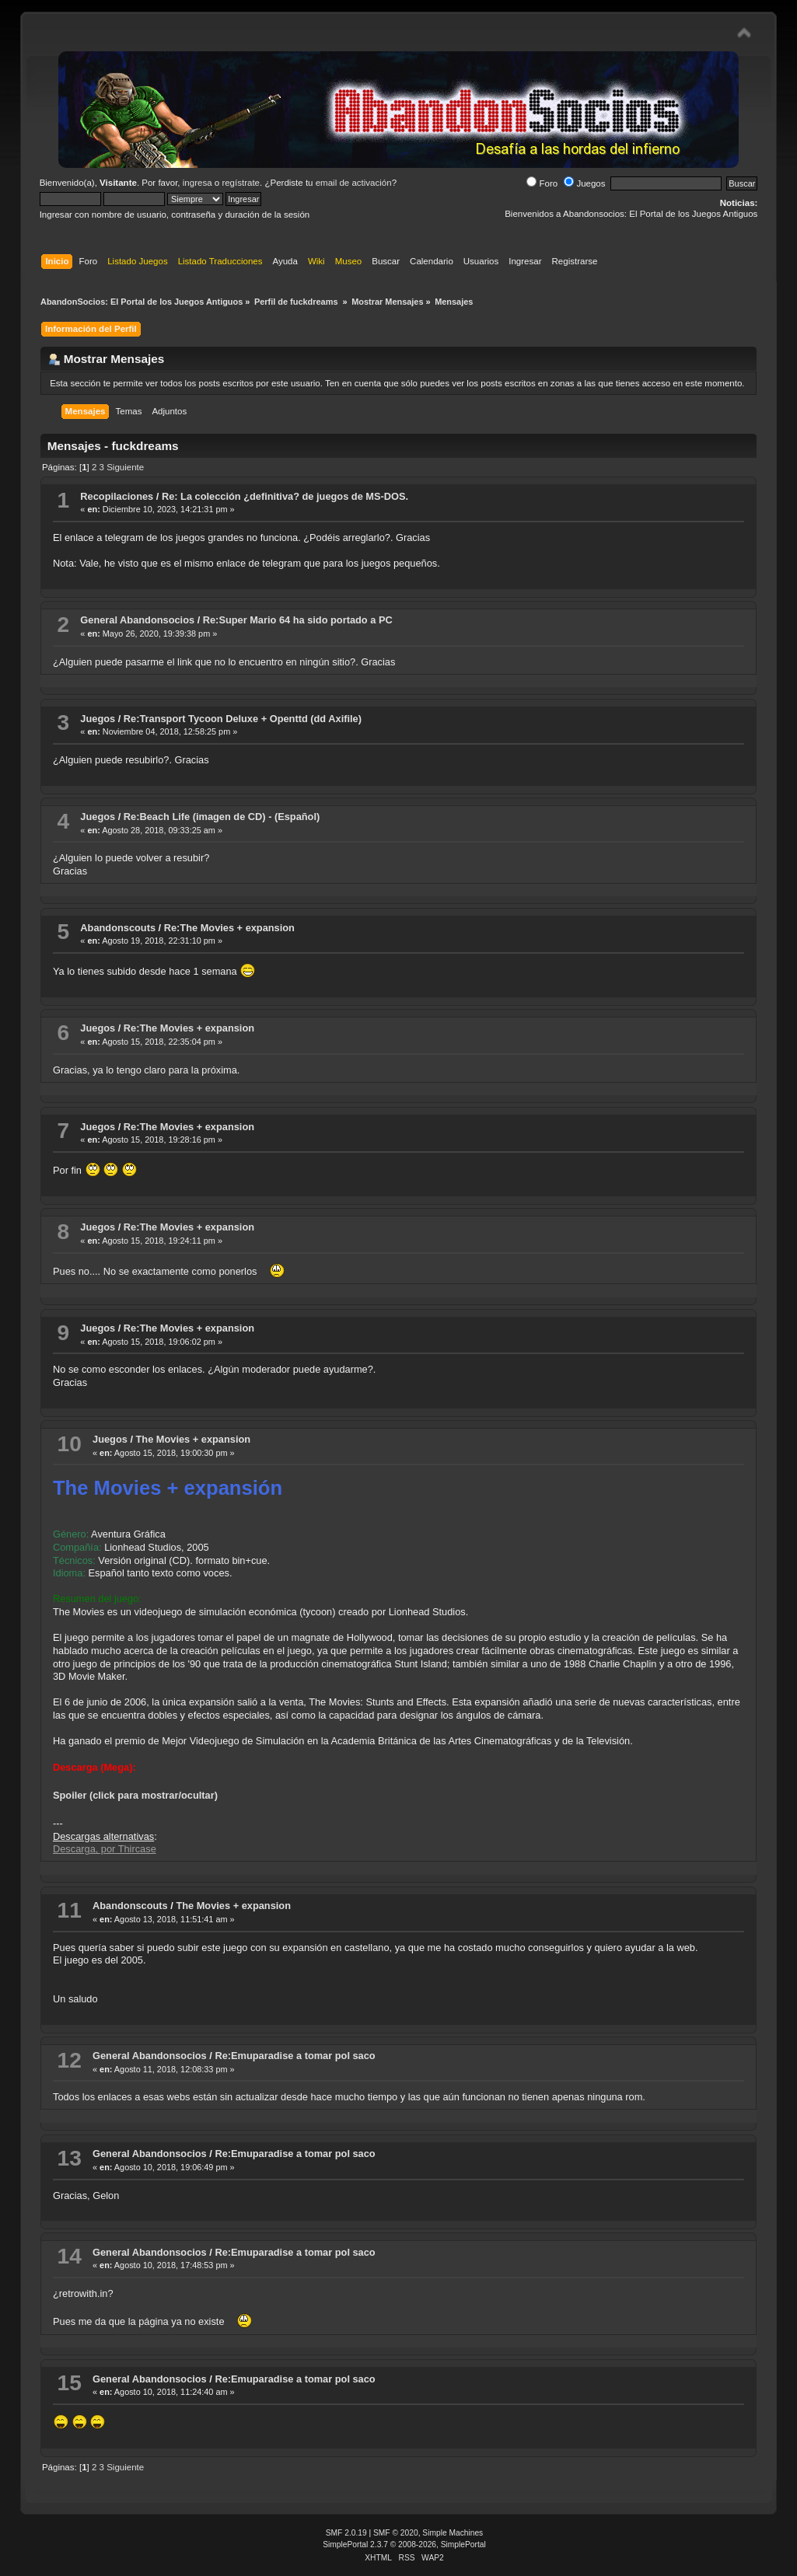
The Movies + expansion (193, 1439)
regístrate (241, 182)
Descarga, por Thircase (104, 1849)
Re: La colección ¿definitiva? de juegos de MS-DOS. (285, 496)
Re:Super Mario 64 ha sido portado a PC (298, 620)
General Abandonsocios (137, 620)
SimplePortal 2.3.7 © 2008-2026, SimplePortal (404, 2544)
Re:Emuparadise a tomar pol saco (295, 2055)
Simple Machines (452, 2533)
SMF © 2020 (395, 2533)
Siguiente (125, 467)
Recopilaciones (116, 496)
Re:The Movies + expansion (229, 928)
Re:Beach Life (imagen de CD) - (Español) (222, 816)
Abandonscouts (118, 928)
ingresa (197, 182)
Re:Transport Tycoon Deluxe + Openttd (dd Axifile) (243, 718)
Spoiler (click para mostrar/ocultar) (135, 1795)
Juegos (584, 183)
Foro (542, 183)
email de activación (354, 182)
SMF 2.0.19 (346, 2533)
